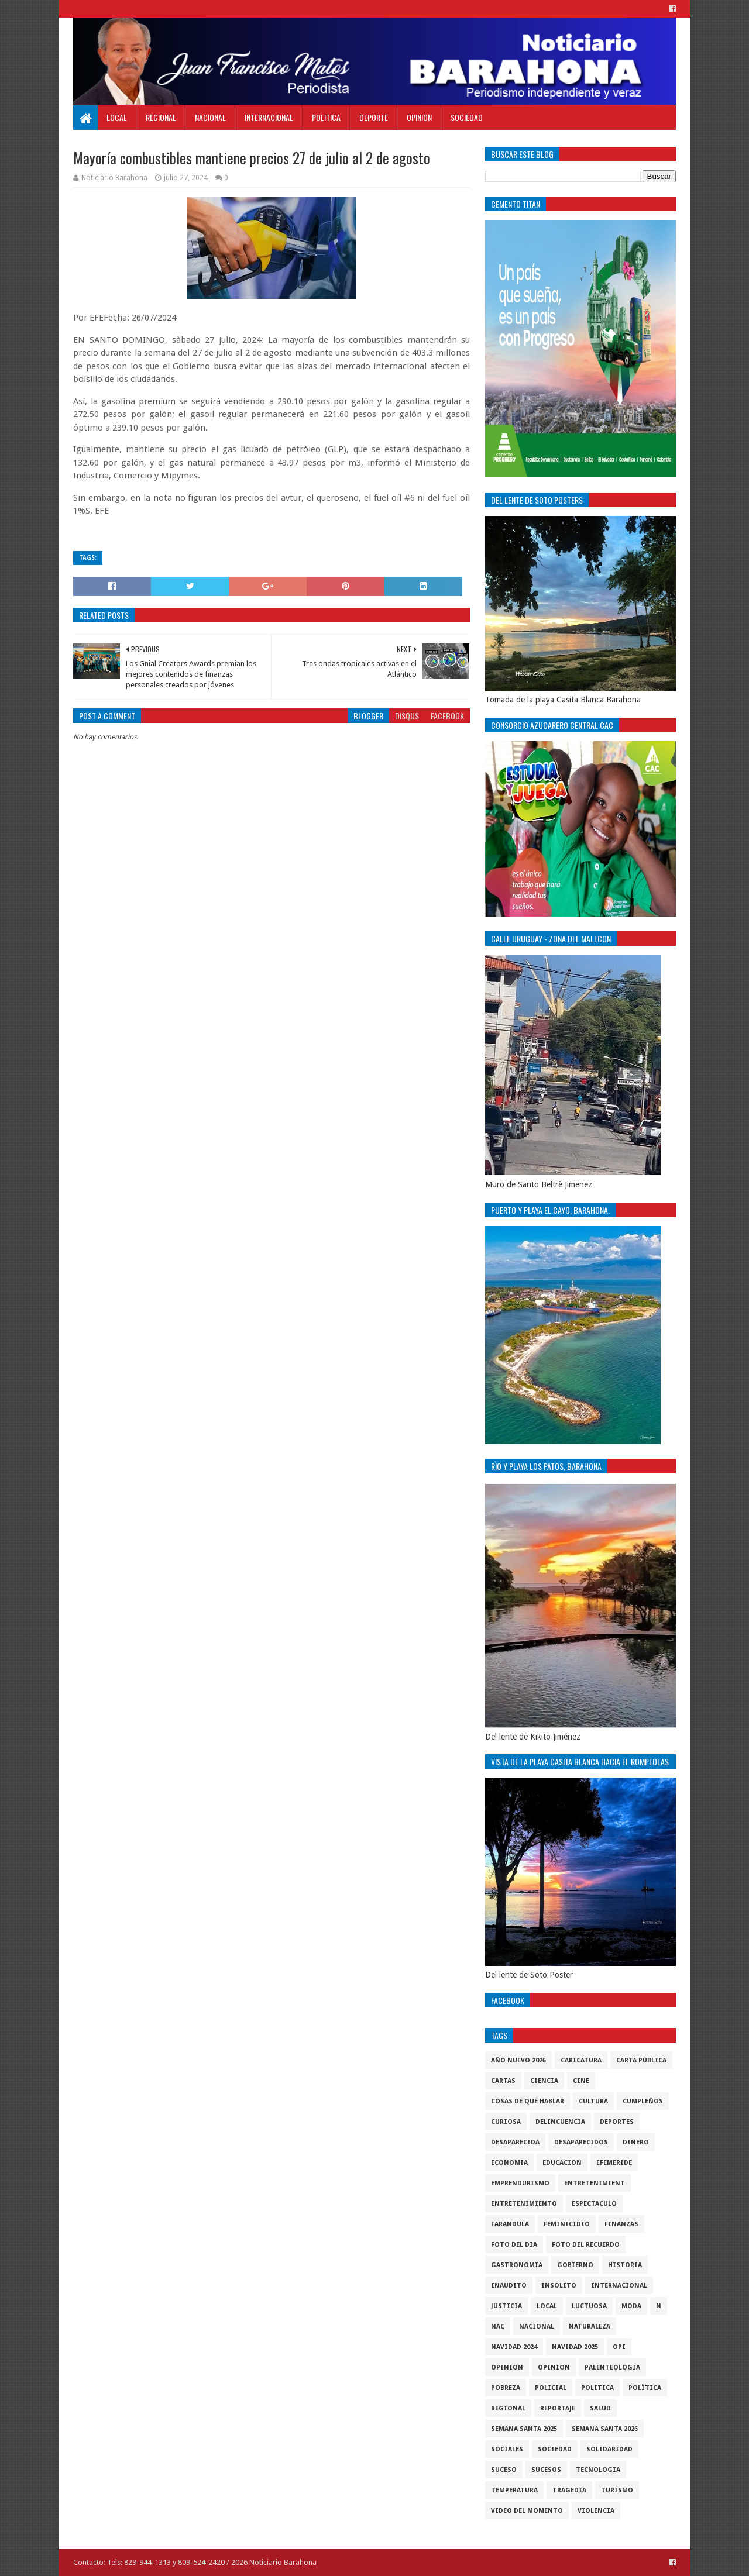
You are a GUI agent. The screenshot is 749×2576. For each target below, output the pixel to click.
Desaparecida (515, 2142)
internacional (619, 2285)
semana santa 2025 (524, 2429)
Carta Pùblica (641, 2060)
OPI (619, 2347)
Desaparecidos (581, 2142)
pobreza (505, 2388)
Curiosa (506, 2122)
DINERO (636, 2142)
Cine (581, 2081)
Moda (631, 2306)
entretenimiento (524, 2203)
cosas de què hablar (527, 2101)
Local (116, 117)
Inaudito (509, 2285)
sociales (507, 2449)
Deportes (617, 2122)
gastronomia (516, 2265)
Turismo (617, 2490)
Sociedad (467, 117)
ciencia (544, 2081)
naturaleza (589, 2326)
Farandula (510, 2224)
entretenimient (594, 2183)
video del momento (527, 2511)
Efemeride (614, 2163)
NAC (497, 2326)
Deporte (373, 117)
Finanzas (621, 2224)
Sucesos (546, 2470)
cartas (503, 2081)
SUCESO (504, 2470)
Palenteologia (612, 2367)
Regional (161, 117)
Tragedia (569, 2490)
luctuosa (589, 2306)
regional (508, 2408)
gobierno (575, 2265)
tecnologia (598, 2470)
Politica (326, 117)
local (547, 2306)
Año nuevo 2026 (518, 2060)
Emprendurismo (520, 2183)
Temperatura (514, 2490)
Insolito (558, 2285)
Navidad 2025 (575, 2347)
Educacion (562, 2163)
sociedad (555, 2449)
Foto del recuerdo (586, 2244)
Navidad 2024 (514, 2347)
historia (625, 2265)
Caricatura (581, 2060)
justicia (506, 2306)
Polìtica (644, 2388)
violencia (596, 2511)
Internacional (269, 117)
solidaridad (609, 2449)
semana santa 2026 (605, 2429)
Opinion (419, 117)
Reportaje (557, 2408)
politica (597, 2388)
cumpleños (643, 2101)
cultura (593, 2101)
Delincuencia (560, 2122)
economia (509, 2163)
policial (550, 2388)
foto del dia (514, 2244)
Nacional (210, 117)
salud (600, 2408)
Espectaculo (594, 2203)
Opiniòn (554, 2367)
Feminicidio (567, 2224)
